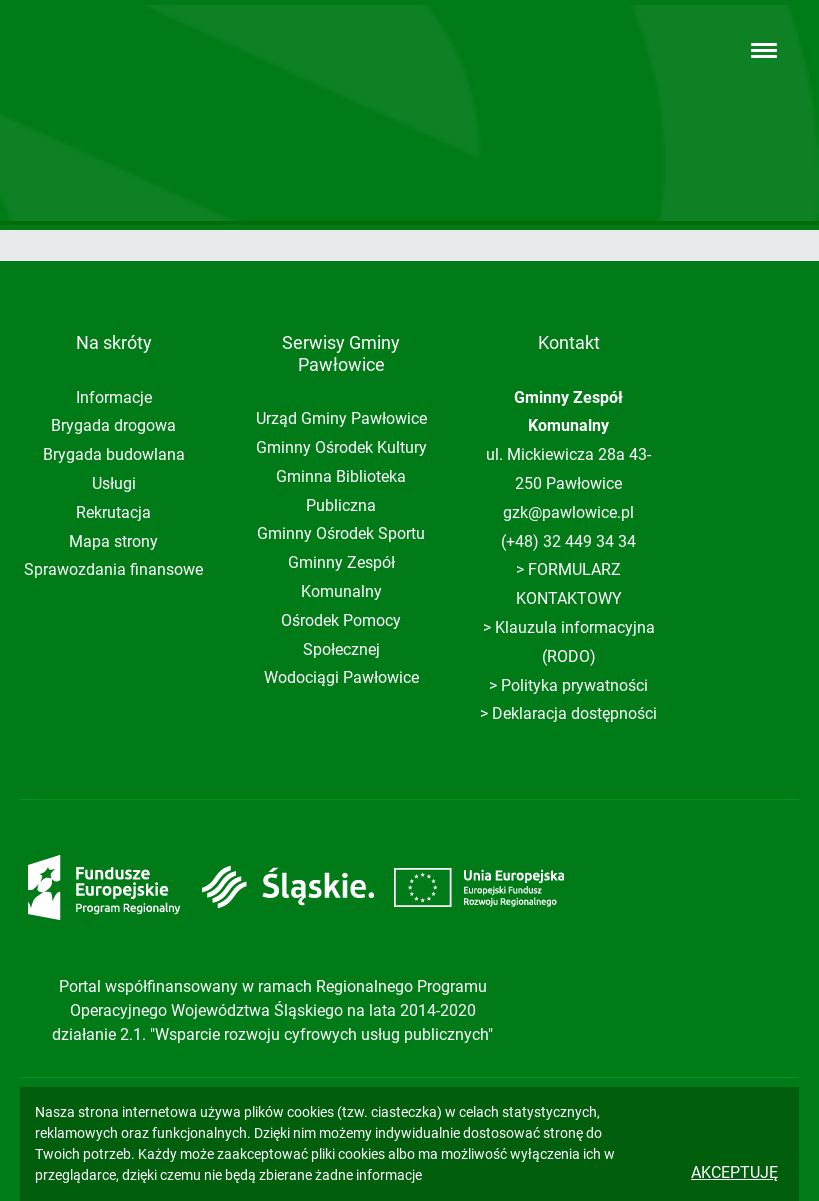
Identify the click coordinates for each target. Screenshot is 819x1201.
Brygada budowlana (114, 454)
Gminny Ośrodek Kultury (341, 447)
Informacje (114, 397)
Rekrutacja (113, 512)
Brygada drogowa (113, 425)
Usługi (114, 483)
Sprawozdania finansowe (113, 569)
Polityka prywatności (574, 685)
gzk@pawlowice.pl (568, 512)
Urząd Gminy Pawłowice (341, 418)
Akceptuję (734, 1172)
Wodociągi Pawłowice (341, 677)
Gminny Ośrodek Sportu (341, 533)
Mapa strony (113, 541)
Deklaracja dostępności (574, 713)
